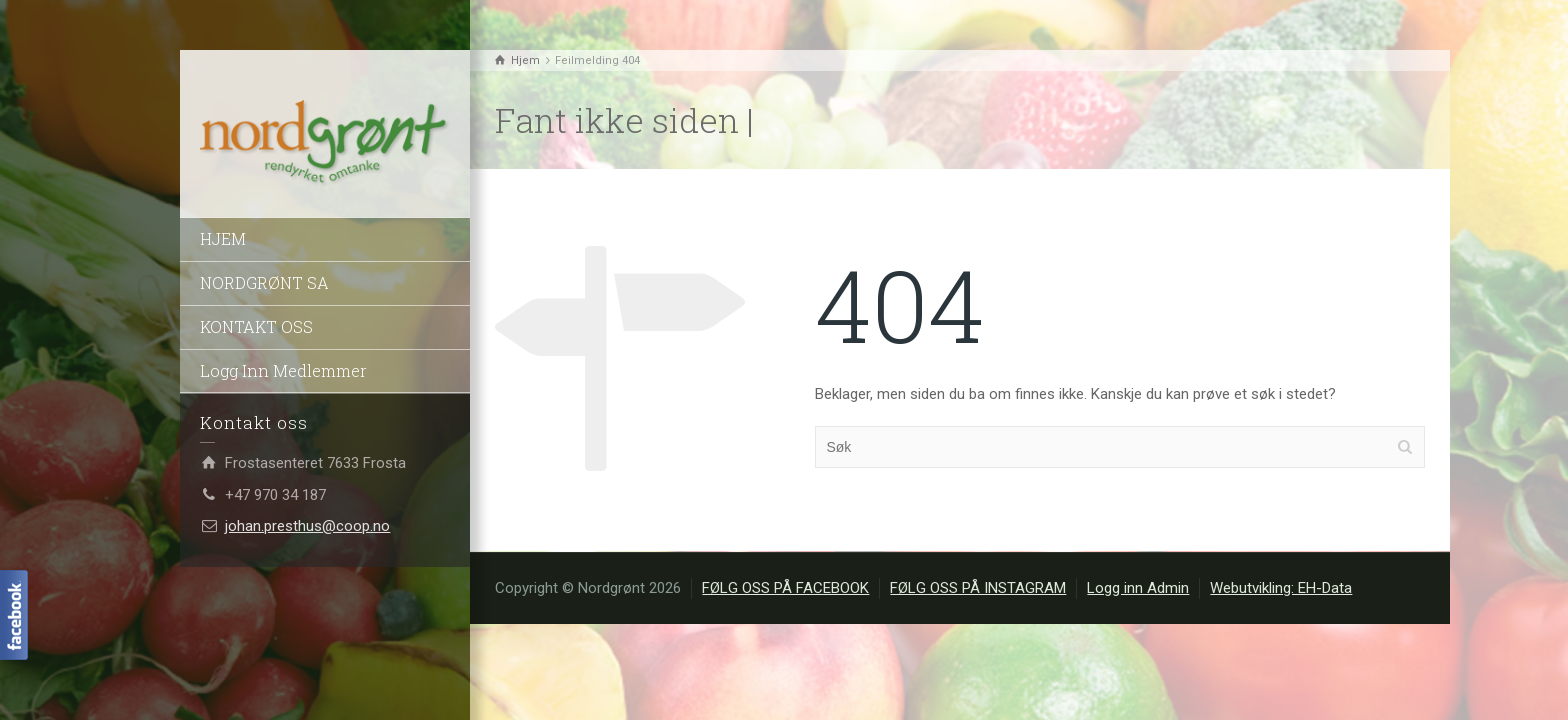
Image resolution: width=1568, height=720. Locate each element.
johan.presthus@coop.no (307, 526)
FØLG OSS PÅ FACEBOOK (785, 588)
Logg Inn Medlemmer (283, 370)
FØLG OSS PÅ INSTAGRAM (978, 588)
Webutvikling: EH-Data (1281, 588)
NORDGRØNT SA (264, 282)
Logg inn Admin (1138, 588)
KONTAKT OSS (256, 326)
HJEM (223, 238)
